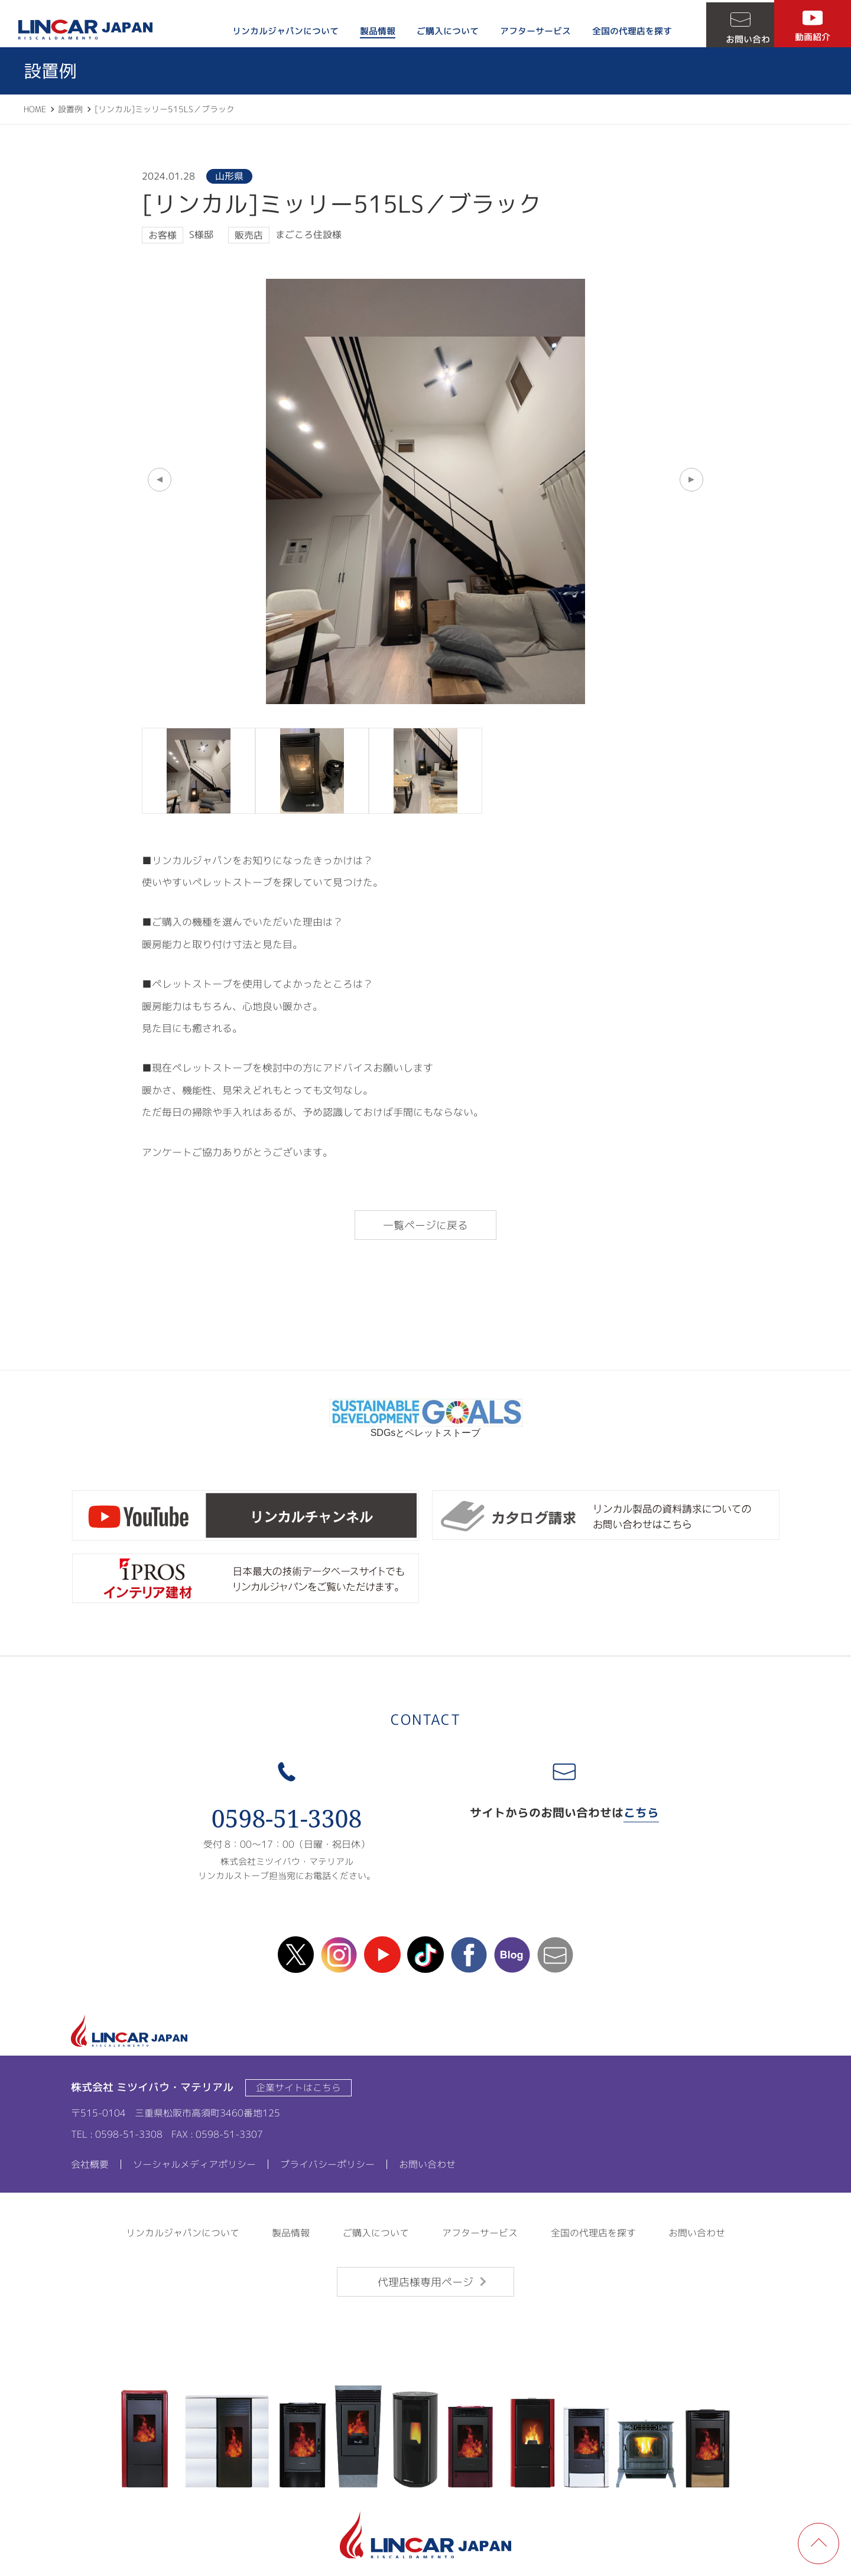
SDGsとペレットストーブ (425, 1428)
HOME (35, 109)
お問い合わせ (735, 37)
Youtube (382, 1954)
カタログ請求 (605, 1515)
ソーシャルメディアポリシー (194, 2164)
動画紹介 (812, 37)
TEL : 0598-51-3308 (117, 2134)
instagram (339, 1954)
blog (511, 1954)
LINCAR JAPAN (89, 29)
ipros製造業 (245, 1578)
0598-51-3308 (287, 1818)
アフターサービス (526, 31)
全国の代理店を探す (623, 31)
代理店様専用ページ (425, 2282)
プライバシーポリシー (327, 2164)
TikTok (425, 1954)
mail (555, 1954)
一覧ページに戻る (425, 1225)
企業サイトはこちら (298, 2087)
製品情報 (368, 31)
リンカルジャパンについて (276, 31)
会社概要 (90, 2164)
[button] (159, 479)
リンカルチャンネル (245, 1515)
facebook (468, 1954)
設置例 (70, 109)
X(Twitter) (296, 1954)
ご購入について (439, 31)
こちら (641, 1812)
